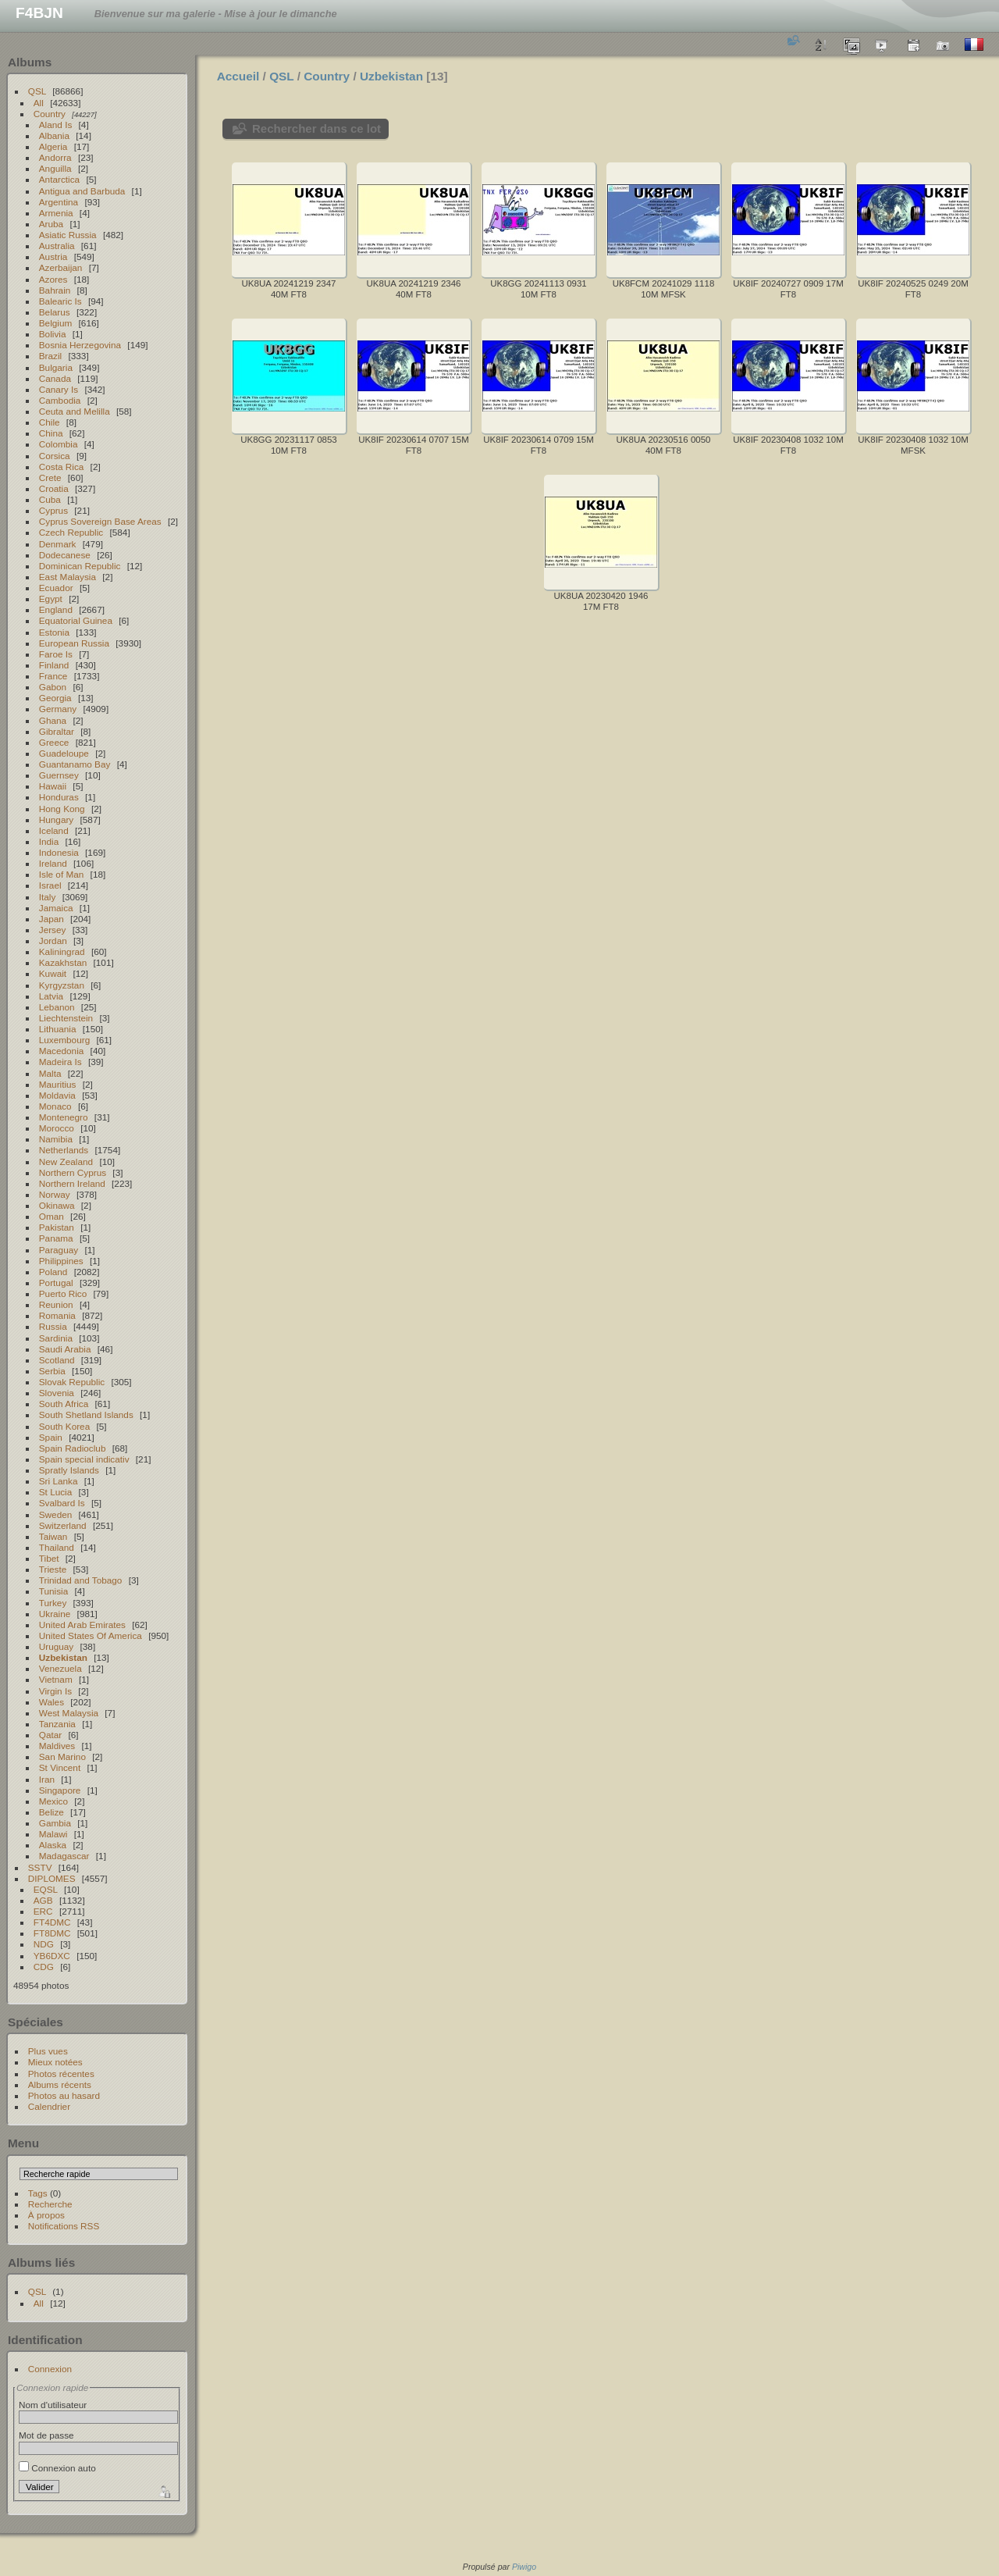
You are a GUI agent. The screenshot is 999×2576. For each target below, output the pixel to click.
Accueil (238, 76)
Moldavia (57, 1095)
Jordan (53, 940)
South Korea (64, 1426)
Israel (50, 885)
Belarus (54, 312)
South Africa (63, 1403)
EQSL (46, 1889)
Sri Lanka (58, 1481)
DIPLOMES (52, 1878)
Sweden (56, 1514)
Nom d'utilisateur (53, 2405)
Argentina (58, 202)
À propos (46, 2215)
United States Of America (90, 1635)
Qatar (50, 1735)
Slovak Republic (72, 1382)
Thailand (56, 1547)
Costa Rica (61, 466)
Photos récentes (61, 2073)
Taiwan (53, 1536)
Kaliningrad (62, 951)
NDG (44, 1944)
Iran (47, 1779)
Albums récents (59, 2084)
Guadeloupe (64, 753)
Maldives (57, 1745)
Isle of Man (61, 874)
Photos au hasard (64, 2095)
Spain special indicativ (84, 1459)
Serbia (52, 1371)
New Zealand (66, 1161)
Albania (54, 135)
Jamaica (56, 908)
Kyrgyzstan (61, 985)
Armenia (56, 213)
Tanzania (57, 1724)
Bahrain (55, 290)
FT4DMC (52, 1922)
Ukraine (55, 1614)
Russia (53, 1326)
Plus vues (48, 2051)
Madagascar (64, 1856)
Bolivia (52, 334)
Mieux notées (55, 2062)
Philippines (61, 1261)
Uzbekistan (63, 1657)
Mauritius (57, 1084)
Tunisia (54, 1591)
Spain (50, 1437)
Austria (53, 256)
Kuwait (52, 973)
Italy (47, 897)
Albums (30, 62)
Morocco (56, 1128)
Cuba (50, 499)
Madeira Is (60, 1061)
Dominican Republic (80, 566)
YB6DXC (52, 1956)
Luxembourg (64, 1040)
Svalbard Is (62, 1503)
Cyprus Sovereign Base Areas (100, 521)
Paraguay (58, 1250)
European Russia (74, 643)
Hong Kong (62, 808)
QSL (37, 91)
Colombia (58, 444)
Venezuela (60, 1668)
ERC (43, 1911)
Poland (53, 1272)
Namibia (56, 1139)
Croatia (54, 488)
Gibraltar (56, 731)
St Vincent (59, 1767)
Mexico (53, 1801)
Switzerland (63, 1525)
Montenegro (63, 1117)
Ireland (53, 863)
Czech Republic (71, 532)
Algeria (53, 146)
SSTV (40, 1867)
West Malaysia (68, 1713)
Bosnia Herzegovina (80, 345)
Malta (50, 1073)
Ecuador (56, 588)
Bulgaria (56, 367)
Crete (50, 477)
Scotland (57, 1360)
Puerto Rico (63, 1293)
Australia (57, 245)
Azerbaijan (61, 267)
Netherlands (63, 1150)
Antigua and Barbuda (82, 191)
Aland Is (56, 124)
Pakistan (56, 1227)
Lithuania (57, 1029)
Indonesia (59, 852)
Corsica (54, 456)
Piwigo (524, 2566)
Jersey (52, 930)
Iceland (54, 830)
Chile (49, 422)
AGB (43, 1900)
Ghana (52, 720)
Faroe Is (56, 654)
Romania (57, 1315)
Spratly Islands (69, 1470)
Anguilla (55, 168)
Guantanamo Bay (75, 764)
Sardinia (56, 1338)
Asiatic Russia (68, 235)
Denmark (57, 544)
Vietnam (56, 1679)
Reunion (56, 1304)
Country (50, 114)
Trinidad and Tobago (81, 1580)
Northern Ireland (72, 1183)
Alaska (52, 1845)
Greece (54, 742)
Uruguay (56, 1646)
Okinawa (57, 1205)
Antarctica (59, 179)
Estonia (54, 632)
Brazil (50, 356)
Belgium (56, 323)
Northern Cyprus (72, 1172)
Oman (51, 1216)
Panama (56, 1238)
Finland (54, 665)
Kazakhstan (63, 962)
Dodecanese (65, 555)
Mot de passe (46, 2435)
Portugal (56, 1282)
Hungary (56, 819)
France (53, 676)
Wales (51, 1702)
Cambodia (60, 400)
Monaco (55, 1106)
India (49, 841)
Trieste (53, 1569)
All (39, 103)
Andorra (55, 157)
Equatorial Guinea (75, 620)
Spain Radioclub (72, 1448)
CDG (44, 1966)
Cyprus (53, 510)
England (56, 609)
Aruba (51, 224)
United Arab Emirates (82, 1624)
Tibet (49, 1558)
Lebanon (57, 1007)
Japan (51, 919)
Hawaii (52, 786)
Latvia (51, 996)
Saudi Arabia (65, 1349)
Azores (53, 279)
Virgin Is (55, 1691)
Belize (51, 1812)
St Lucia (56, 1492)
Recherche (50, 2204)
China (51, 433)
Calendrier (49, 2106)
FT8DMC (52, 1933)
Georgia (55, 698)
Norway (54, 1194)
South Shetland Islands (86, 1414)
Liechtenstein (66, 1018)
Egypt (50, 598)
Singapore (60, 1790)
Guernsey (59, 775)
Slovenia (56, 1393)
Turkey (53, 1603)
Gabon (52, 687)
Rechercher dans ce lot (316, 128)
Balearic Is (60, 301)
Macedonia (61, 1051)
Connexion (50, 2369)
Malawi (53, 1834)
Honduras (59, 797)
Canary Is (58, 389)
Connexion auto (57, 2468)
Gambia (55, 1823)
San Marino (62, 1756)
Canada (55, 378)
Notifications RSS (64, 2226)
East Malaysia (67, 577)
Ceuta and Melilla (74, 411)
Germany (57, 709)
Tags (38, 2193)
